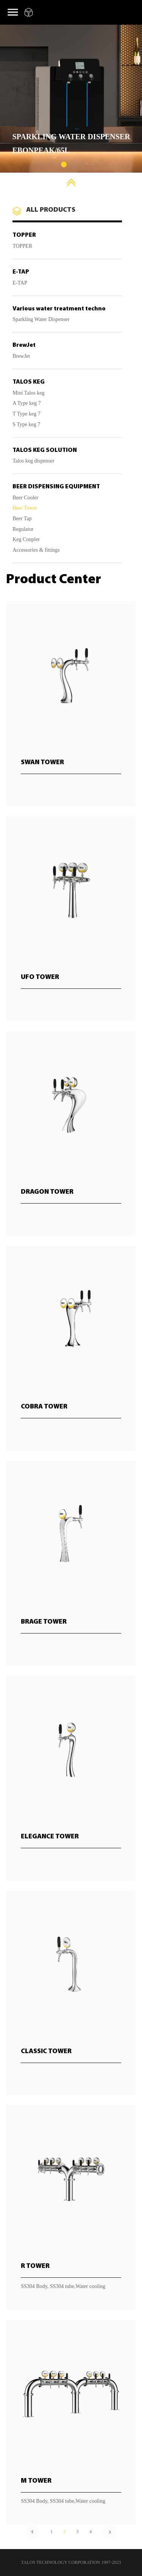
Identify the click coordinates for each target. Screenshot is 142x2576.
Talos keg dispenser (33, 461)
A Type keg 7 (26, 403)
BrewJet (24, 345)
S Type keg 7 (26, 424)
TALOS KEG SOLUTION (44, 450)
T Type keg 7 (26, 414)
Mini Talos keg (28, 393)
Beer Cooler (25, 497)
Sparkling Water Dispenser (40, 319)
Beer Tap (21, 518)
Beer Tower (24, 508)
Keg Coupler (26, 539)
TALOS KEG (28, 382)
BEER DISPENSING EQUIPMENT (56, 487)
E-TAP (20, 272)
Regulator (22, 529)
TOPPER (24, 235)
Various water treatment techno (59, 309)
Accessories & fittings (35, 550)
